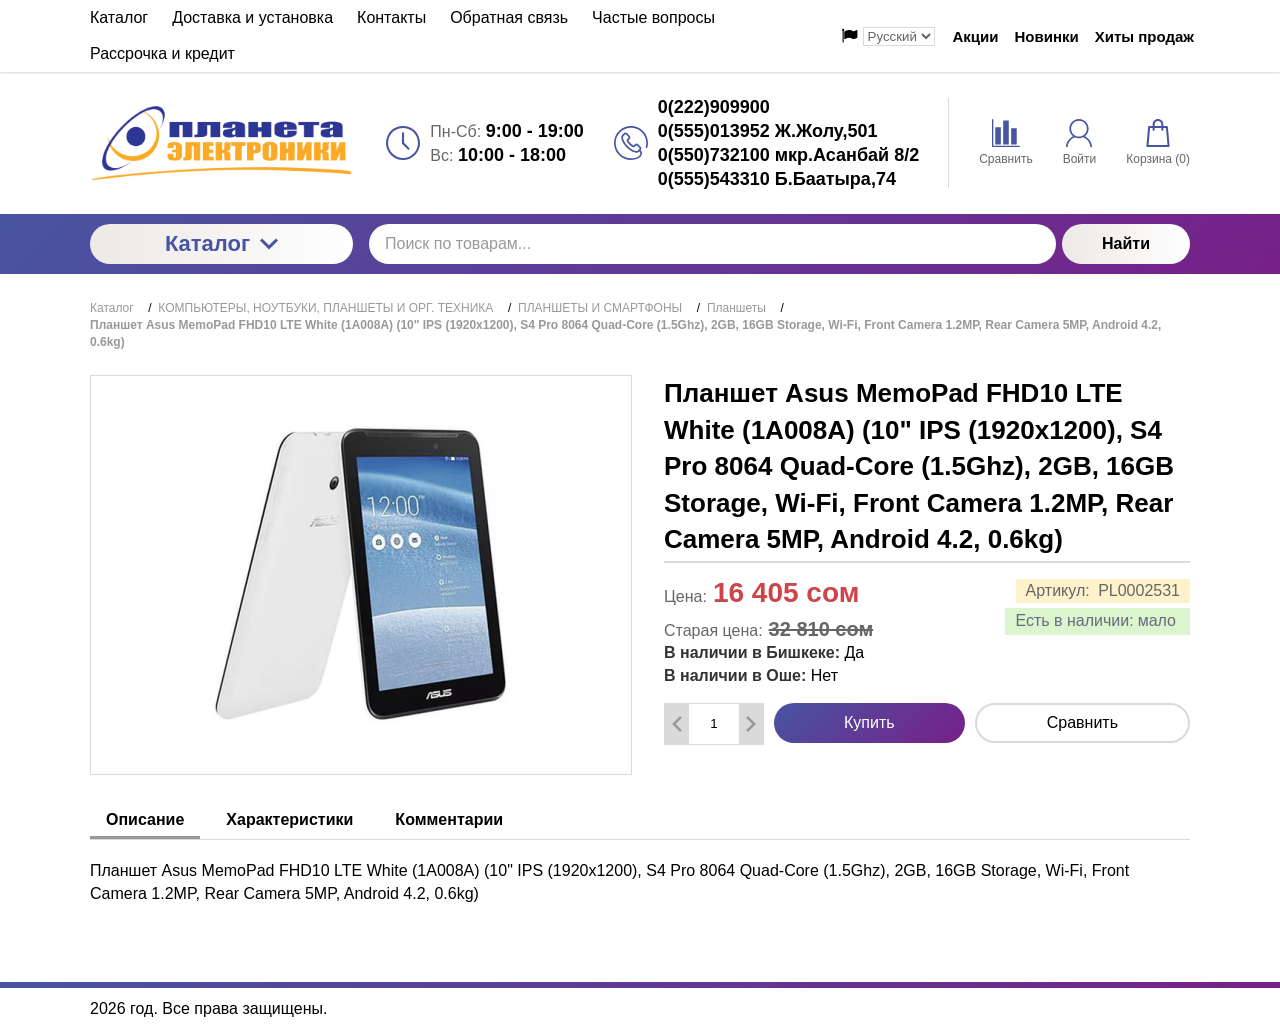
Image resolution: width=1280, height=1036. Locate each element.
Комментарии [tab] (449, 819)
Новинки (1047, 36)
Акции (976, 36)
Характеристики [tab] (289, 819)
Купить (869, 722)
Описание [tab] (145, 819)
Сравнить (1082, 722)
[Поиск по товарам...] (712, 244)
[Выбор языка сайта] (899, 36)
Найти (1126, 243)
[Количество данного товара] (714, 723)
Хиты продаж (1144, 36)
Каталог (221, 243)
